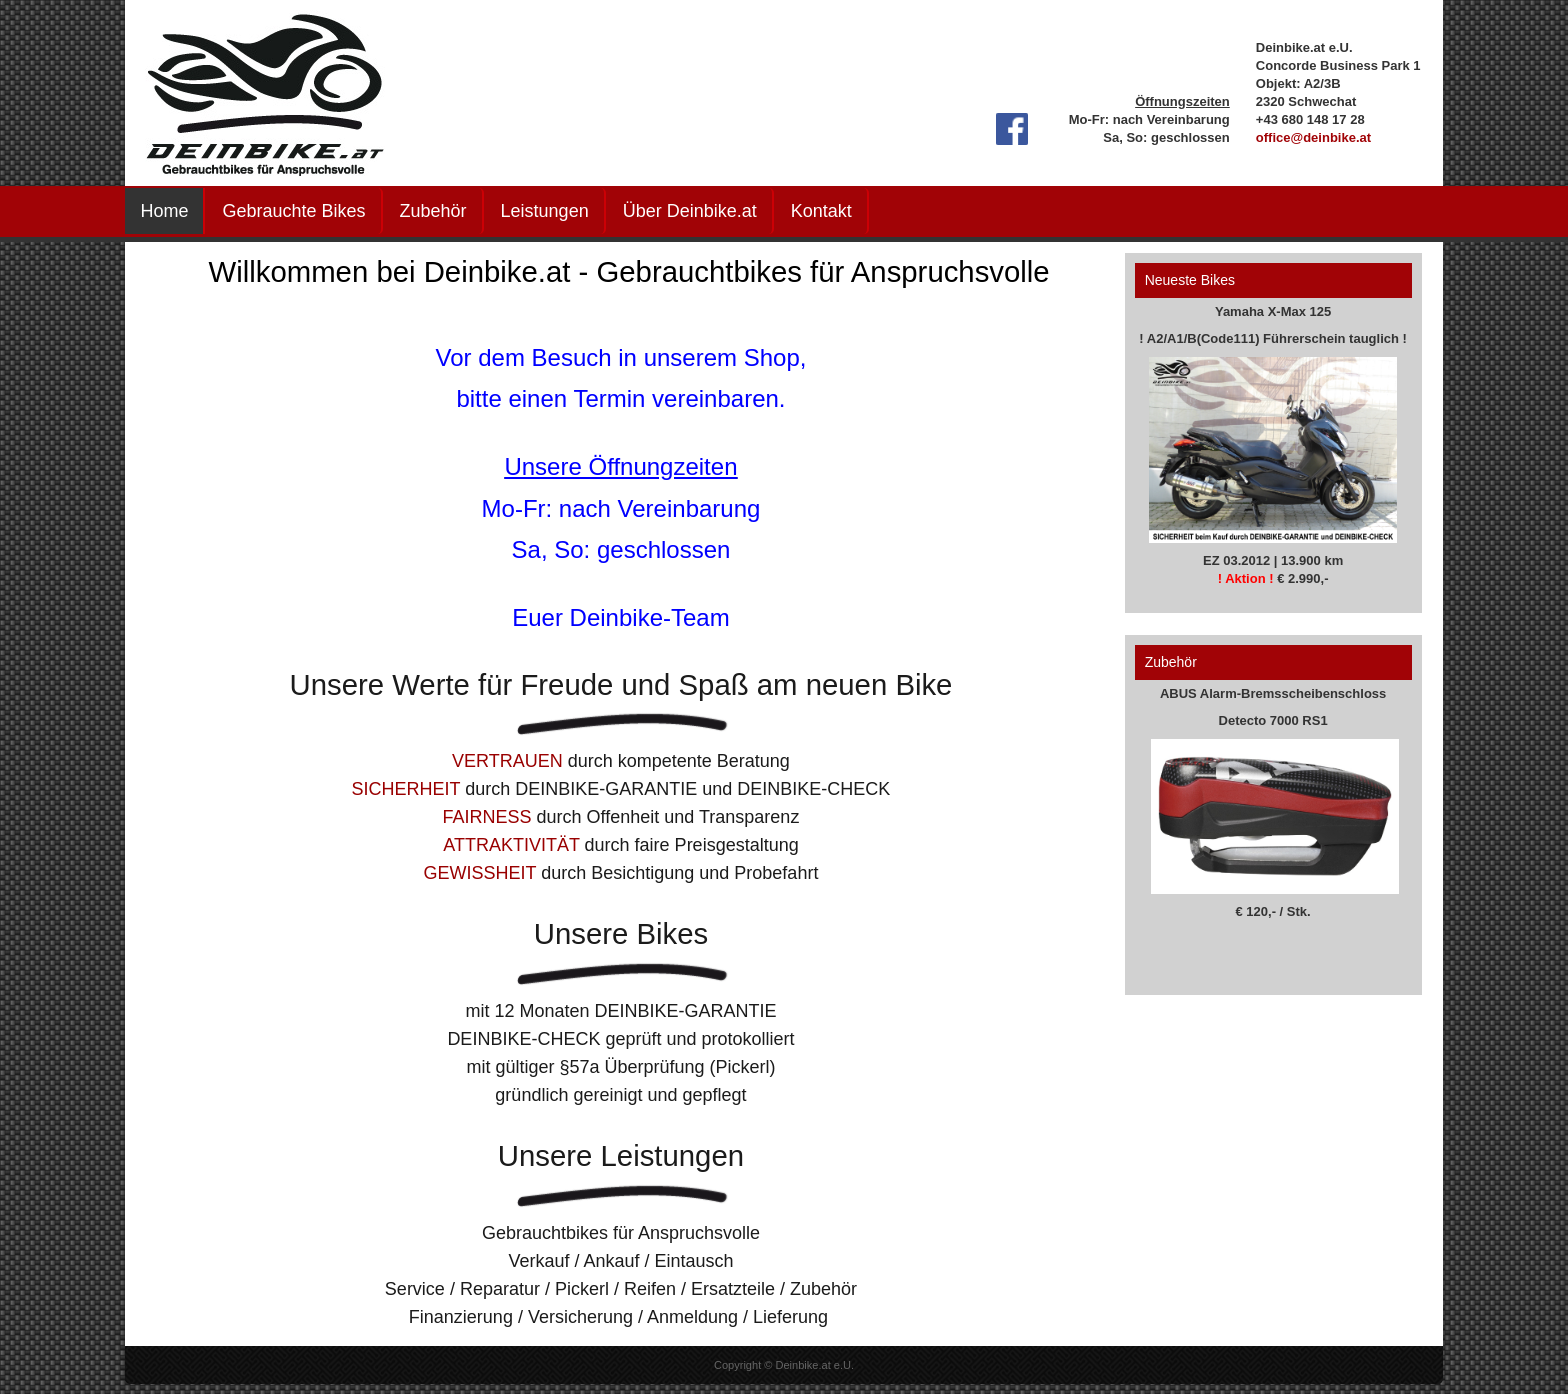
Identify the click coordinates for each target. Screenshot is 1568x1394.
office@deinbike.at (1313, 137)
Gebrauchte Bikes (293, 211)
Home (164, 211)
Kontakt (821, 211)
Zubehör (433, 211)
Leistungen (545, 211)
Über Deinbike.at (690, 211)
